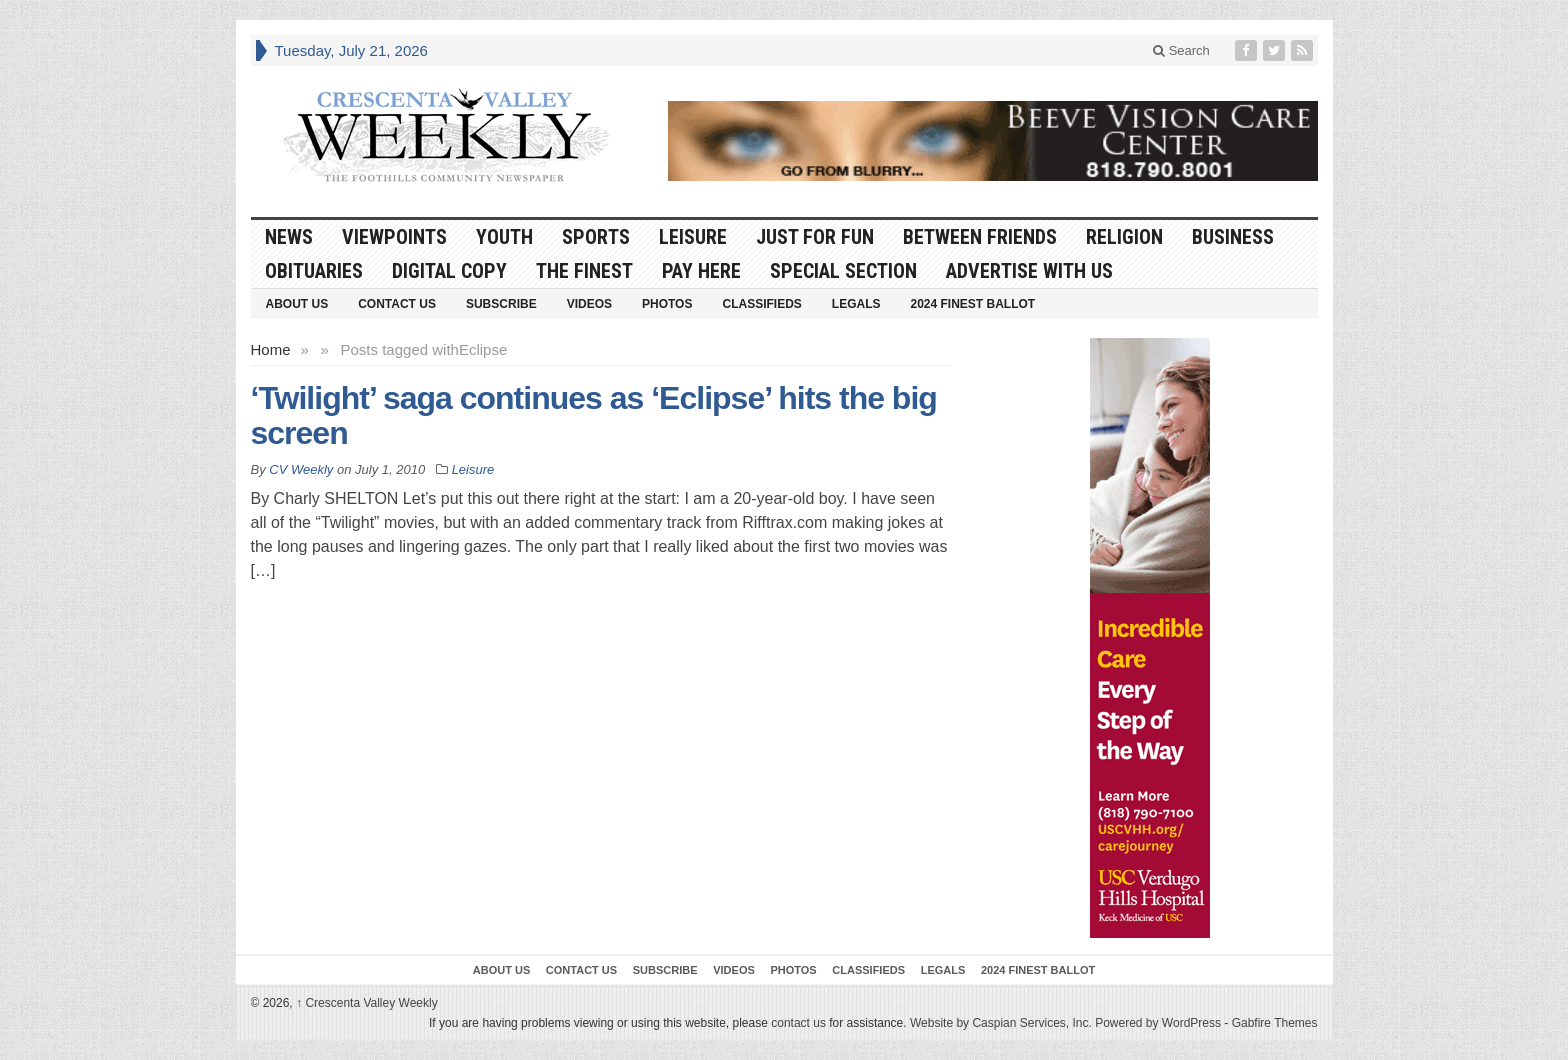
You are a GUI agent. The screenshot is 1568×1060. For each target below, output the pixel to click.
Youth (504, 237)
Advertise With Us (1029, 271)
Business (1233, 237)
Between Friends (980, 237)
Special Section (843, 271)
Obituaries (314, 271)
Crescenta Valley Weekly (367, 1003)
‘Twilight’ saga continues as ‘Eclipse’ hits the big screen (594, 415)
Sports (596, 237)
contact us (798, 1023)
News (289, 237)
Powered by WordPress (1158, 1023)
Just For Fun (815, 237)
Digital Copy (449, 271)
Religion (1124, 237)
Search (1181, 50)
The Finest (584, 271)
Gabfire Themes (1275, 1023)
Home (271, 349)
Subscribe (501, 304)
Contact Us (397, 304)
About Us (297, 304)
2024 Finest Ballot (972, 304)
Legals (856, 304)
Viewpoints (394, 237)
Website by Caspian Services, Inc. (1001, 1023)
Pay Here (701, 271)
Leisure (693, 237)
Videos (589, 304)
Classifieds (761, 304)
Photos (667, 304)
